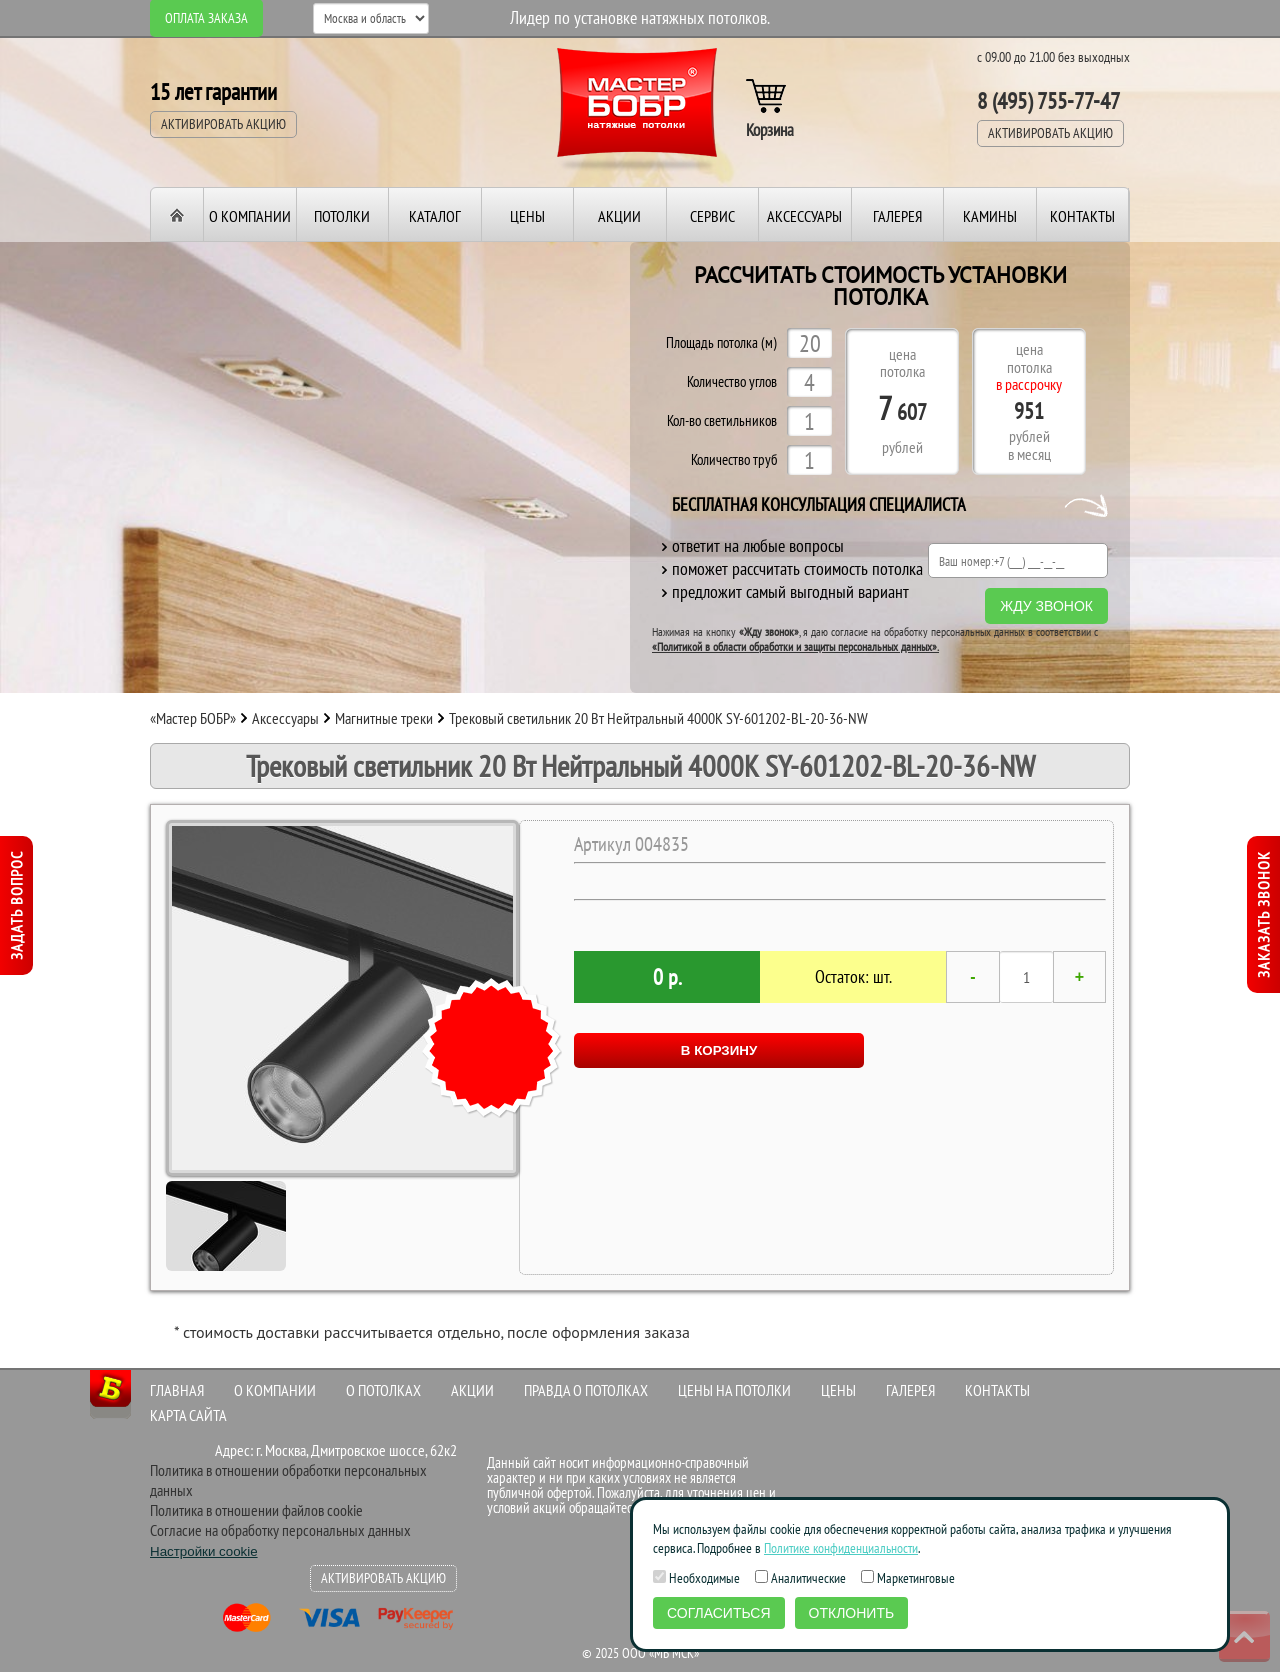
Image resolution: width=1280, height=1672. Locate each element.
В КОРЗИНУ (719, 1050)
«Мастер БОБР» (193, 718)
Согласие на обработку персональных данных (280, 1530)
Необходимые (696, 1578)
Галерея (897, 216)
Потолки (342, 216)
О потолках (383, 1390)
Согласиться (719, 1613)
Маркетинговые (908, 1578)
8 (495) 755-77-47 (1048, 100)
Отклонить (852, 1613)
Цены (527, 216)
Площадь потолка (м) (721, 343)
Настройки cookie (204, 1551)
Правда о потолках (586, 1390)
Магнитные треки (384, 718)
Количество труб (734, 460)
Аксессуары (804, 216)
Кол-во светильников (722, 421)
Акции (619, 216)
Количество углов (732, 382)
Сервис (712, 216)
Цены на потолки (734, 1390)
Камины (990, 216)
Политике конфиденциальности (841, 1548)
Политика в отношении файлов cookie (256, 1510)
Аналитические (800, 1578)
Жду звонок (1046, 606)
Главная (177, 1390)
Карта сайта (188, 1415)
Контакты (1082, 216)
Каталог (435, 216)
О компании (250, 216)
